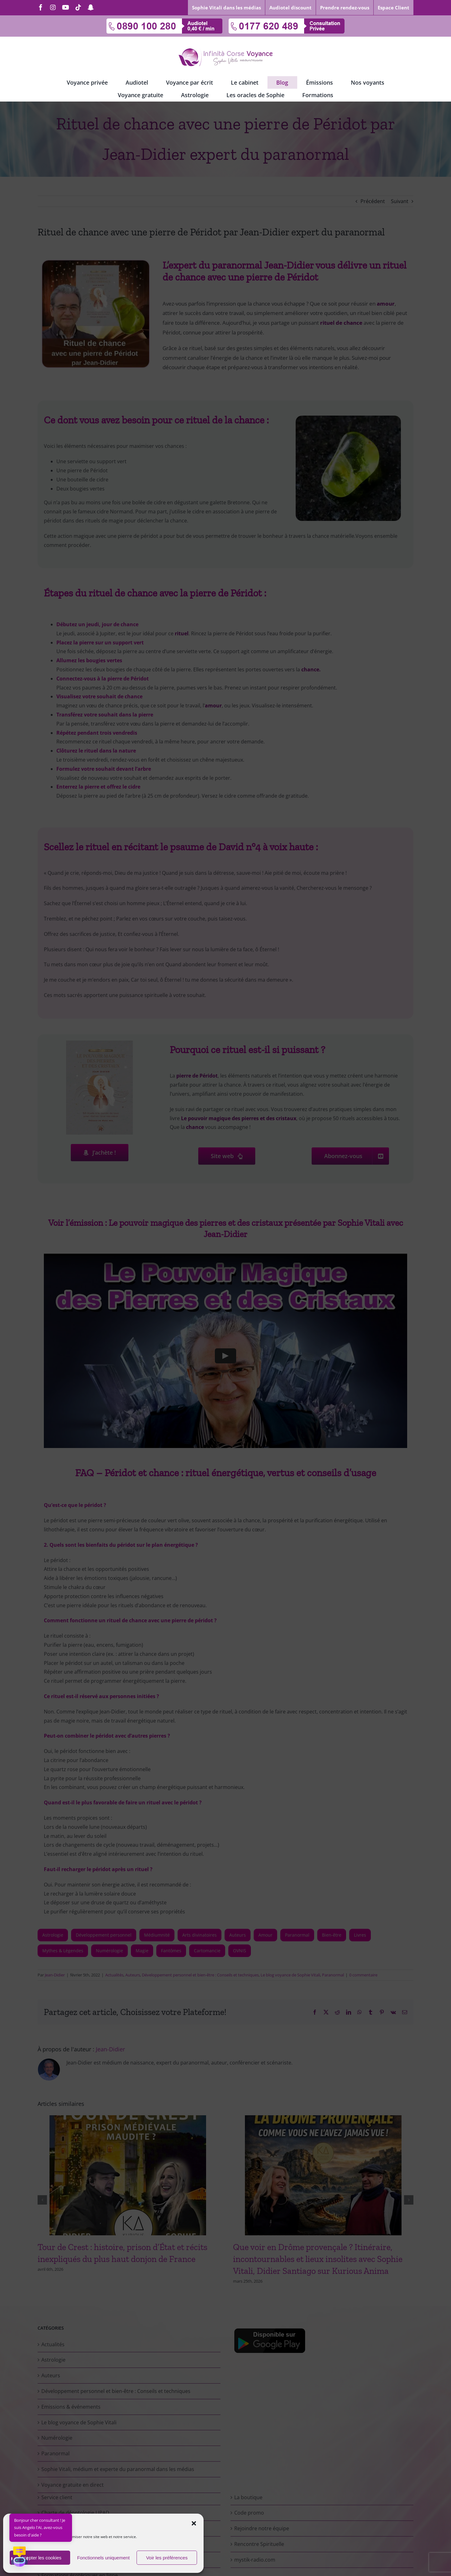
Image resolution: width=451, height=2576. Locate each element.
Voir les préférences (167, 2557)
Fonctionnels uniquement (103, 2557)
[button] (194, 2523)
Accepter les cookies (40, 2557)
